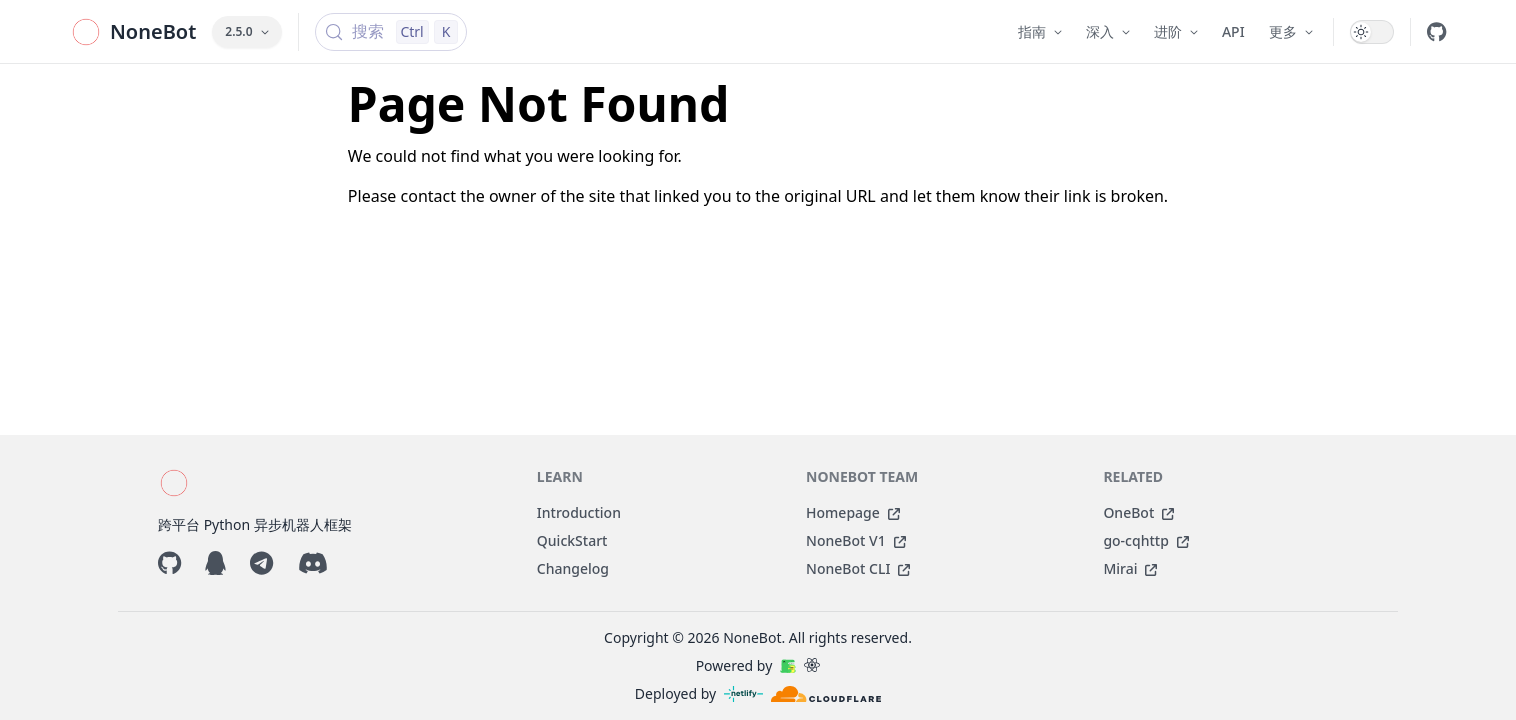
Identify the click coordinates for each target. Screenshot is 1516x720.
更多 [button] (1291, 31)
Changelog (573, 568)
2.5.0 (246, 31)
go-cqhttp (1145, 540)
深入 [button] (1108, 31)
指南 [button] (1040, 31)
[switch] (1372, 32)
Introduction (579, 512)
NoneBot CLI (858, 568)
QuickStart (572, 540)
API (1233, 31)
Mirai (1130, 568)
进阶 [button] (1176, 31)
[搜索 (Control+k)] (391, 32)
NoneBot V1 (856, 540)
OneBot (1138, 512)
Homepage (853, 512)
